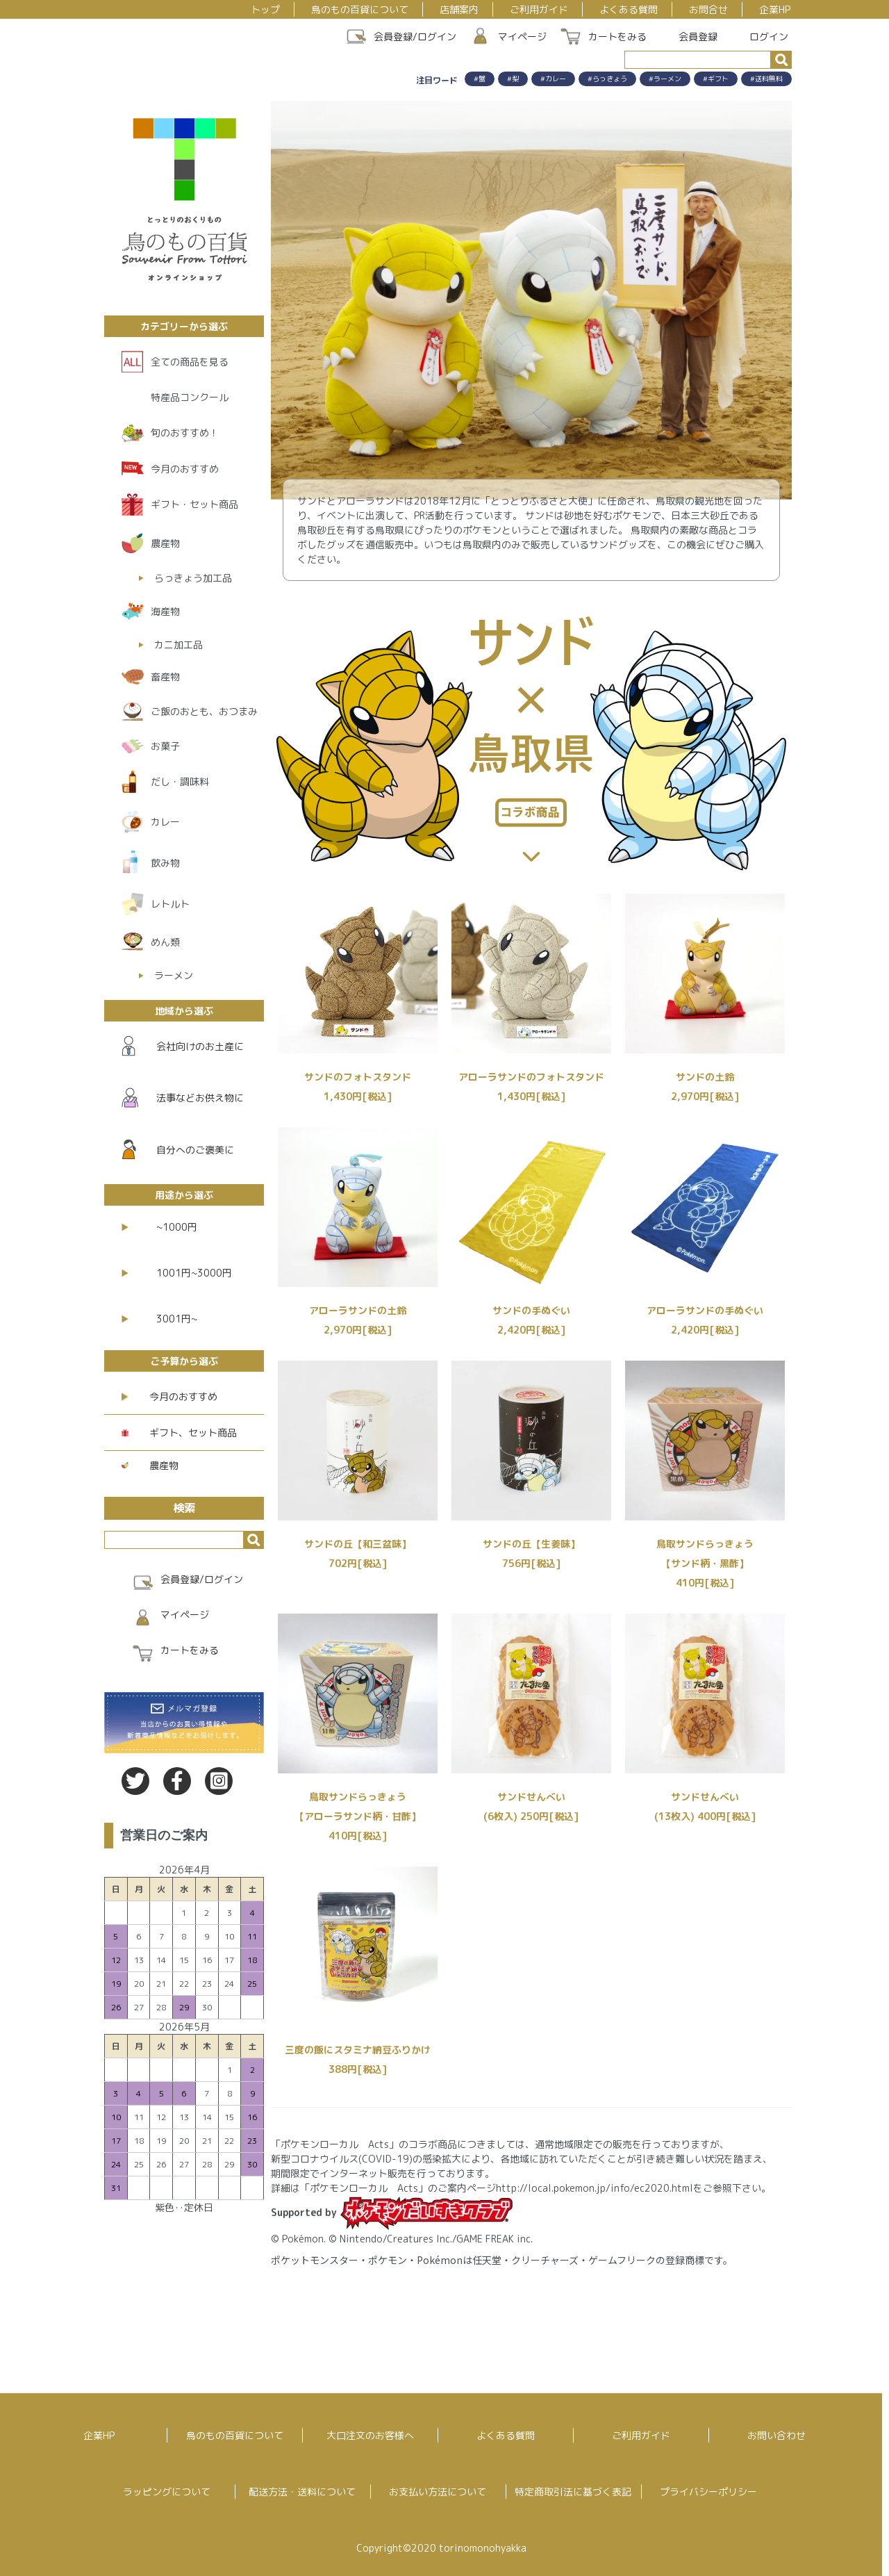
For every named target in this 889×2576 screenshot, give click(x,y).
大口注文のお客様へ (370, 2435)
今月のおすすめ (185, 468)
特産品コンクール (190, 397)
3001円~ (159, 1318)
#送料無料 (766, 78)
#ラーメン (665, 78)
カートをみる (617, 36)
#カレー (553, 78)
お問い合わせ (776, 2435)
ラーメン (173, 975)
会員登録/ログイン (415, 36)
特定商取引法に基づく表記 (573, 2491)
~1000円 (159, 1226)
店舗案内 (459, 9)
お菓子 (165, 746)
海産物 (165, 611)
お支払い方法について (437, 2491)
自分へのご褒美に (178, 1149)
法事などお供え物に (183, 1098)
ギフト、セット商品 (179, 1432)
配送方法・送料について (302, 2491)
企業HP (774, 9)
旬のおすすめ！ (185, 432)
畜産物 (165, 676)
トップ (265, 9)
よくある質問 (628, 9)
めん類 (165, 942)
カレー (165, 821)
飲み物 (165, 862)
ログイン (761, 36)
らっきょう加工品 (193, 577)
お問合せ (708, 9)
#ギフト (716, 78)
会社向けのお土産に (183, 1045)
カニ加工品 (178, 644)
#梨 (513, 78)
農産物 (165, 543)
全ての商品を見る (190, 361)
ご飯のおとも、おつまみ (204, 711)
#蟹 (479, 78)
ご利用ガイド (539, 9)
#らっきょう (607, 78)
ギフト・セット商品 (194, 504)
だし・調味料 (180, 781)
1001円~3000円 (177, 1272)
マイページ (522, 36)
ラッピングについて (166, 2491)
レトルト (170, 903)
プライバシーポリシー (708, 2491)
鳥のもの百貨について (359, 9)
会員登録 (690, 36)
